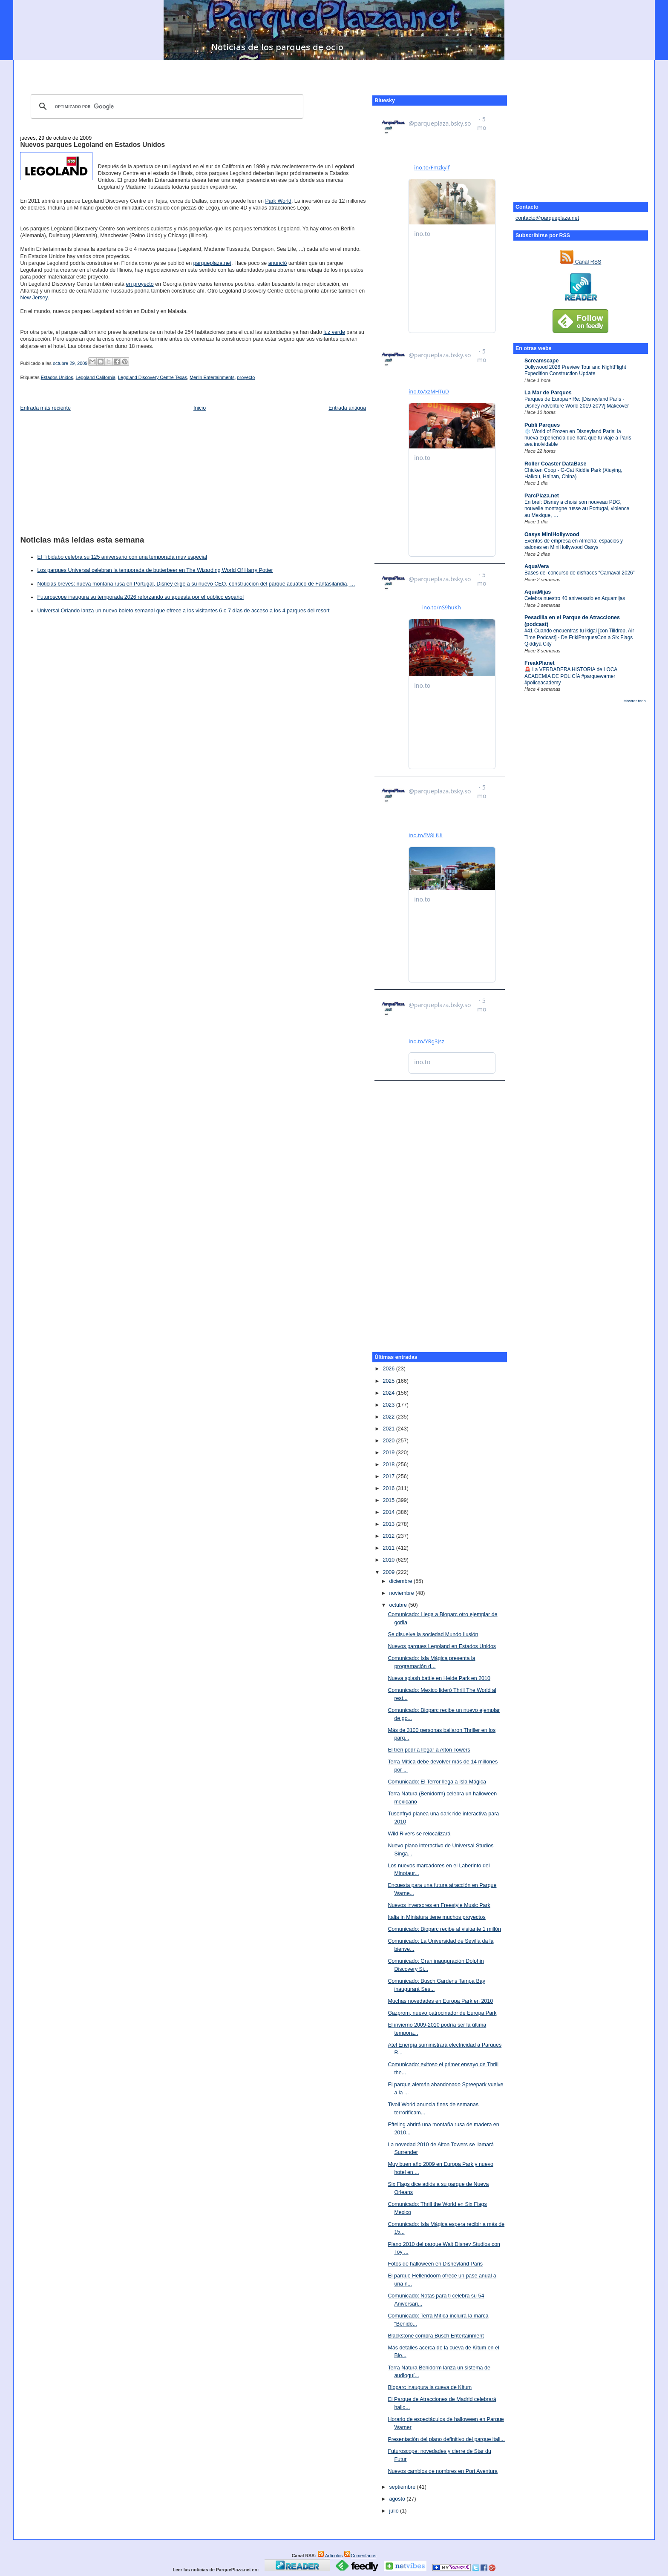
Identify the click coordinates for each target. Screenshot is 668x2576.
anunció (277, 263)
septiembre (403, 2487)
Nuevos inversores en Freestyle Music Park (439, 1905)
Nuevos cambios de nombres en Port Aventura (443, 2471)
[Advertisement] (334, 73)
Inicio (199, 408)
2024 (389, 1393)
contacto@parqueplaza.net (547, 218)
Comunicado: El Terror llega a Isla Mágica (437, 1782)
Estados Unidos (57, 377)
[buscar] (165, 106)
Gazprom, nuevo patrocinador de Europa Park (442, 2013)
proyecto (246, 377)
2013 (389, 1524)
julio (394, 2511)
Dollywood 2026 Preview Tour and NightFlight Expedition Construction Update (575, 370)
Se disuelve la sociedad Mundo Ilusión (433, 1634)
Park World (278, 201)
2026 (389, 1369)
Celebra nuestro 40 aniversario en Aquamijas (574, 598)
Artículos (330, 2555)
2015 (389, 1500)
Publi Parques (542, 425)
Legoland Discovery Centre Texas (152, 377)
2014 (389, 1512)
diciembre (401, 1581)
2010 (389, 1560)
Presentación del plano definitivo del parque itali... (446, 2439)
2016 (389, 1488)
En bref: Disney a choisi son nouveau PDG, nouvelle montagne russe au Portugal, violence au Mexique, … (576, 508)
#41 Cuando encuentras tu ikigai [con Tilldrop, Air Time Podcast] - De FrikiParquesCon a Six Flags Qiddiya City (579, 637)
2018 (389, 1464)
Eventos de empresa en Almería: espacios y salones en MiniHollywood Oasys (573, 544)
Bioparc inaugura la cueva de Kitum (430, 2387)
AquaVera (536, 566)
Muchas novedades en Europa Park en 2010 (440, 2001)
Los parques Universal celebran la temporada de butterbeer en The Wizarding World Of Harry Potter (155, 570)
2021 (389, 1429)
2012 (389, 1536)
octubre (398, 1605)
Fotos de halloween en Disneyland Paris (435, 2264)
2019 (389, 1453)
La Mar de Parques (548, 393)
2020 (389, 1441)
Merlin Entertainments (212, 377)
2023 (389, 1405)
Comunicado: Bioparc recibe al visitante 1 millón (444, 1929)
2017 (389, 1476)
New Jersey (33, 298)
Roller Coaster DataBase (555, 464)
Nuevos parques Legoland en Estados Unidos (92, 144)
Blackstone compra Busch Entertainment (436, 2336)
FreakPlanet (539, 663)
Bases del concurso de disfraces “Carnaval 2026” (579, 573)
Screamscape (541, 361)
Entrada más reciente (45, 408)
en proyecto (140, 284)
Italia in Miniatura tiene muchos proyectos (436, 1917)
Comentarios (360, 2555)
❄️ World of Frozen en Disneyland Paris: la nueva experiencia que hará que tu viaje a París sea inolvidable (577, 438)
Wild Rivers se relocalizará (419, 1834)
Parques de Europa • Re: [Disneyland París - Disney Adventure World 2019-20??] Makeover (576, 402)
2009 (389, 1572)
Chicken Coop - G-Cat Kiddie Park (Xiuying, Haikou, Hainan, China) (573, 473)
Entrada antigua (347, 408)
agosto (397, 2499)
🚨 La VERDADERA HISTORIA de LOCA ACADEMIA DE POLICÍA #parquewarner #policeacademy (570, 676)
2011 (389, 1548)
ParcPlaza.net (541, 496)
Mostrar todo (634, 701)
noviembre (402, 1593)
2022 (389, 1417)
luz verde (334, 332)
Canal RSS (580, 262)
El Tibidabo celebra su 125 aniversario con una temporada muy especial (122, 557)
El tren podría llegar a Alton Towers (429, 1750)
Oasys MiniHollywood (551, 534)
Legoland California (95, 377)
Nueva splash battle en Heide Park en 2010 (439, 1678)
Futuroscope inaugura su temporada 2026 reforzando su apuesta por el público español (140, 597)
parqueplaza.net (212, 263)
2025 (389, 1381)
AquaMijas (537, 592)
